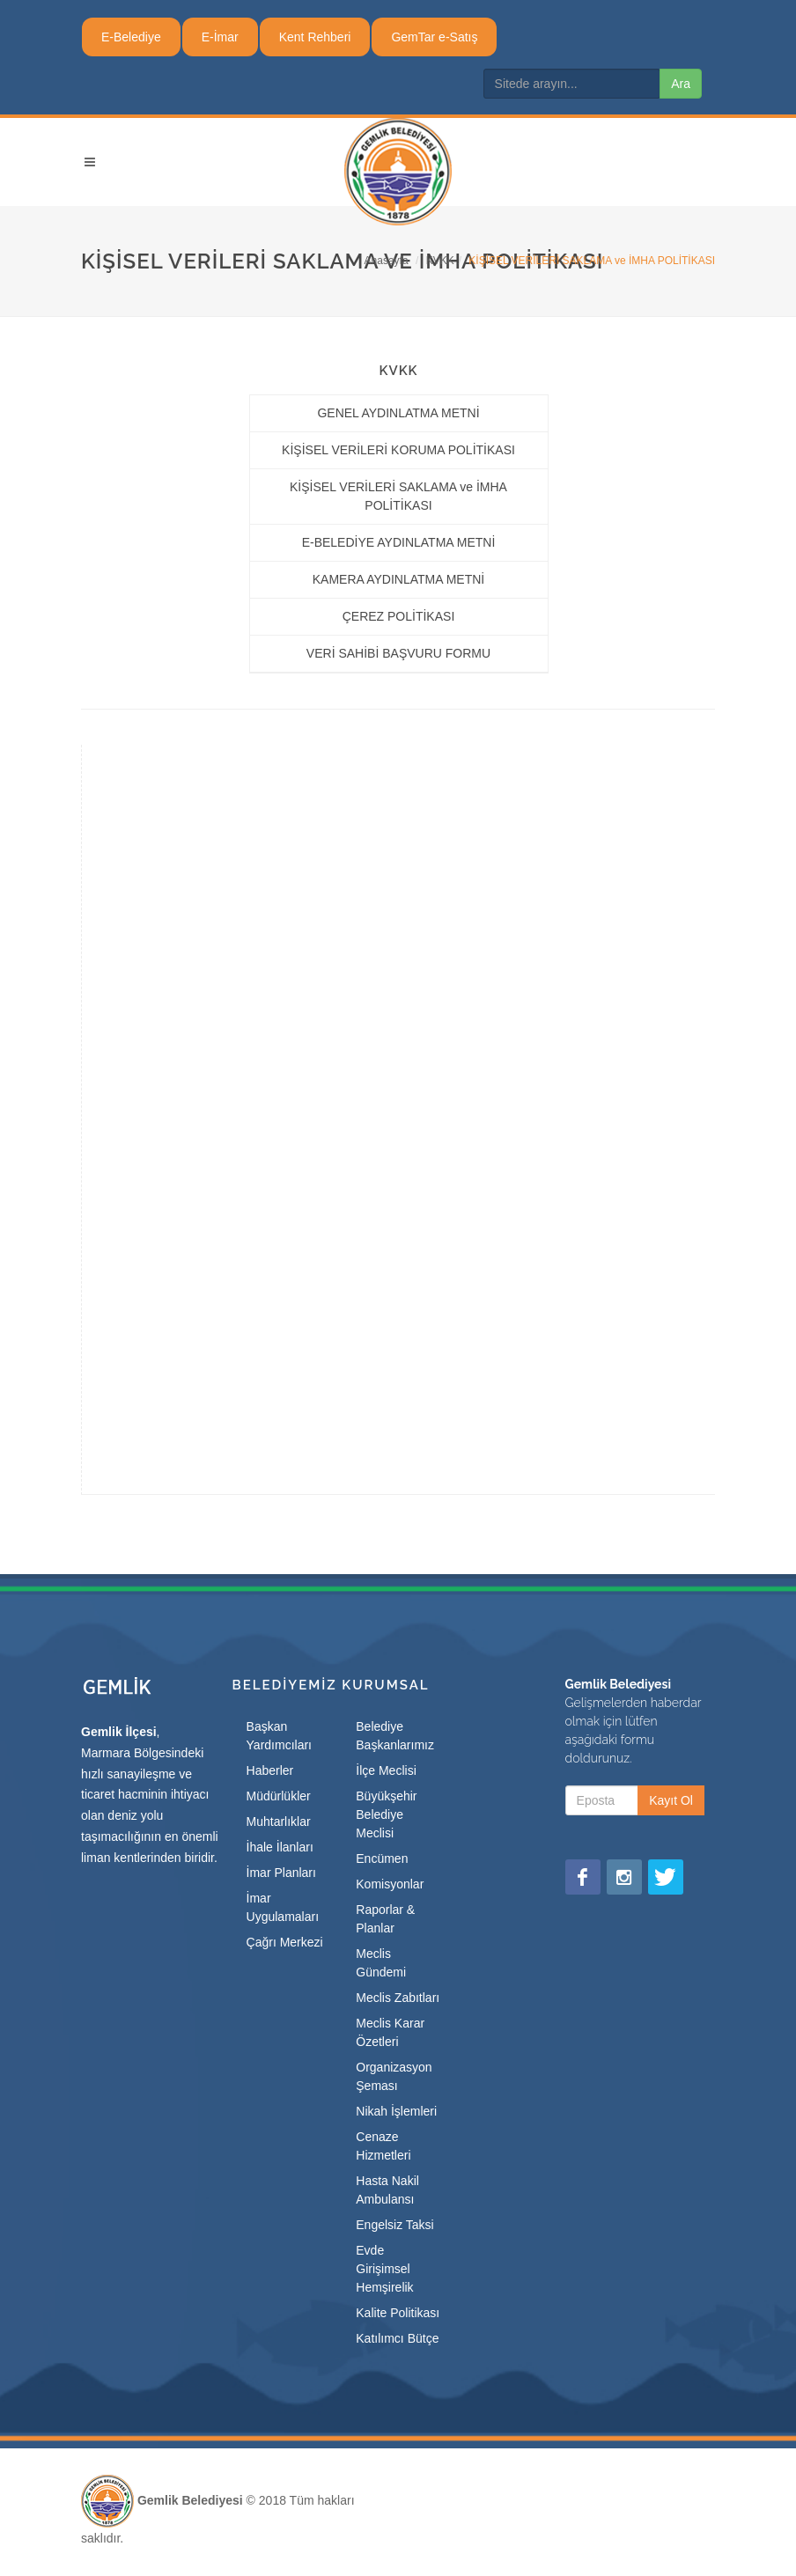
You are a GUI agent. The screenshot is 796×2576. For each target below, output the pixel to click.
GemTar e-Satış (434, 37)
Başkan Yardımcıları (279, 1735)
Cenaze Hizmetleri (383, 2146)
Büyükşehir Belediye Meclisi (386, 1814)
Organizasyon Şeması (393, 2076)
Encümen (382, 1858)
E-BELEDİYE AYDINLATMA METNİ (399, 542)
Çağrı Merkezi (285, 1942)
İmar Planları (281, 1873)
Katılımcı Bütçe (397, 2338)
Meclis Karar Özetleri (390, 2032)
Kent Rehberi (315, 37)
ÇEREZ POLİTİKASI (399, 616)
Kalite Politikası (397, 2313)
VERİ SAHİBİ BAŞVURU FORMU (398, 653)
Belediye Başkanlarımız (395, 1735)
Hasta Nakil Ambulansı (387, 2190)
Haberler (270, 1770)
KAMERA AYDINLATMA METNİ (399, 579)
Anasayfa (387, 260)
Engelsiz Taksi (394, 2225)
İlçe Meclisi (386, 1770)
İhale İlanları (280, 1847)
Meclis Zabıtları (397, 1998)
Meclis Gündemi (381, 1963)
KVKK (440, 260)
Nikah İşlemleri (396, 2111)
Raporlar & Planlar (385, 1919)
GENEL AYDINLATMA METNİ (398, 413)
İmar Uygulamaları (283, 1907)
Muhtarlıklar (279, 1821)
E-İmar (220, 37)
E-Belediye (131, 37)
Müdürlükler (279, 1796)
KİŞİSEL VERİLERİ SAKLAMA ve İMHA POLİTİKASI (398, 496)
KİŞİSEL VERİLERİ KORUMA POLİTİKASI (398, 450)
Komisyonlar (390, 1884)
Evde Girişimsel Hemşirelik (384, 2268)
